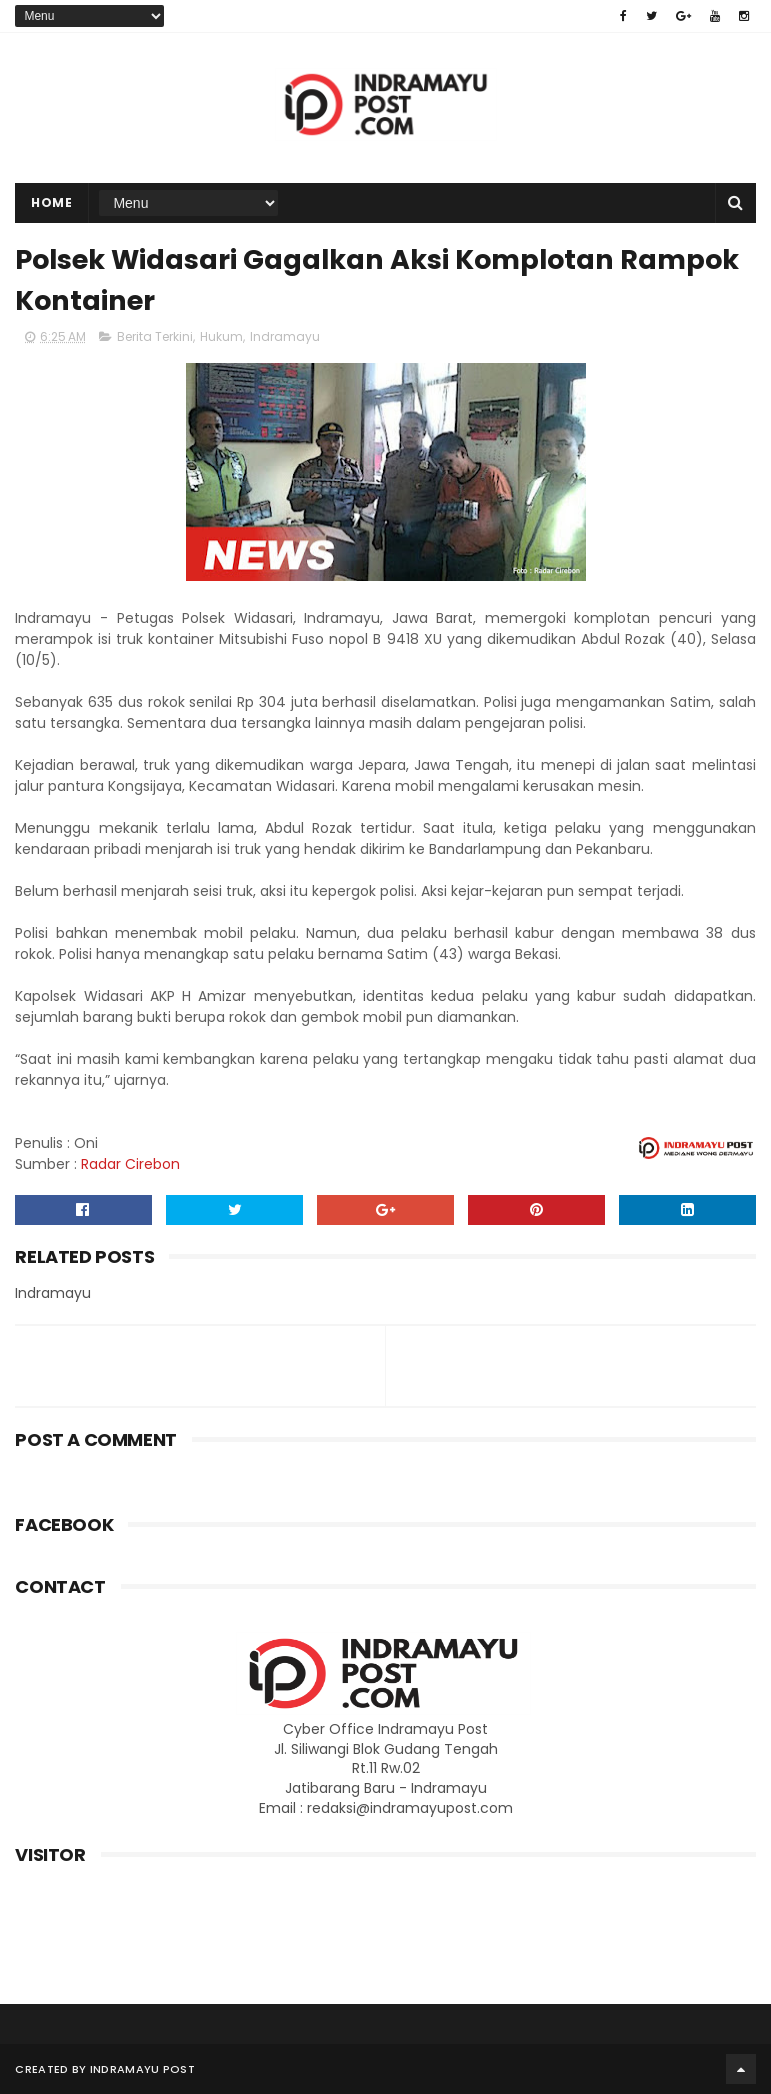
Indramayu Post (142, 2069)
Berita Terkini (155, 336)
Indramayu (285, 336)
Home (51, 202)
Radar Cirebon (130, 1164)
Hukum (221, 336)
